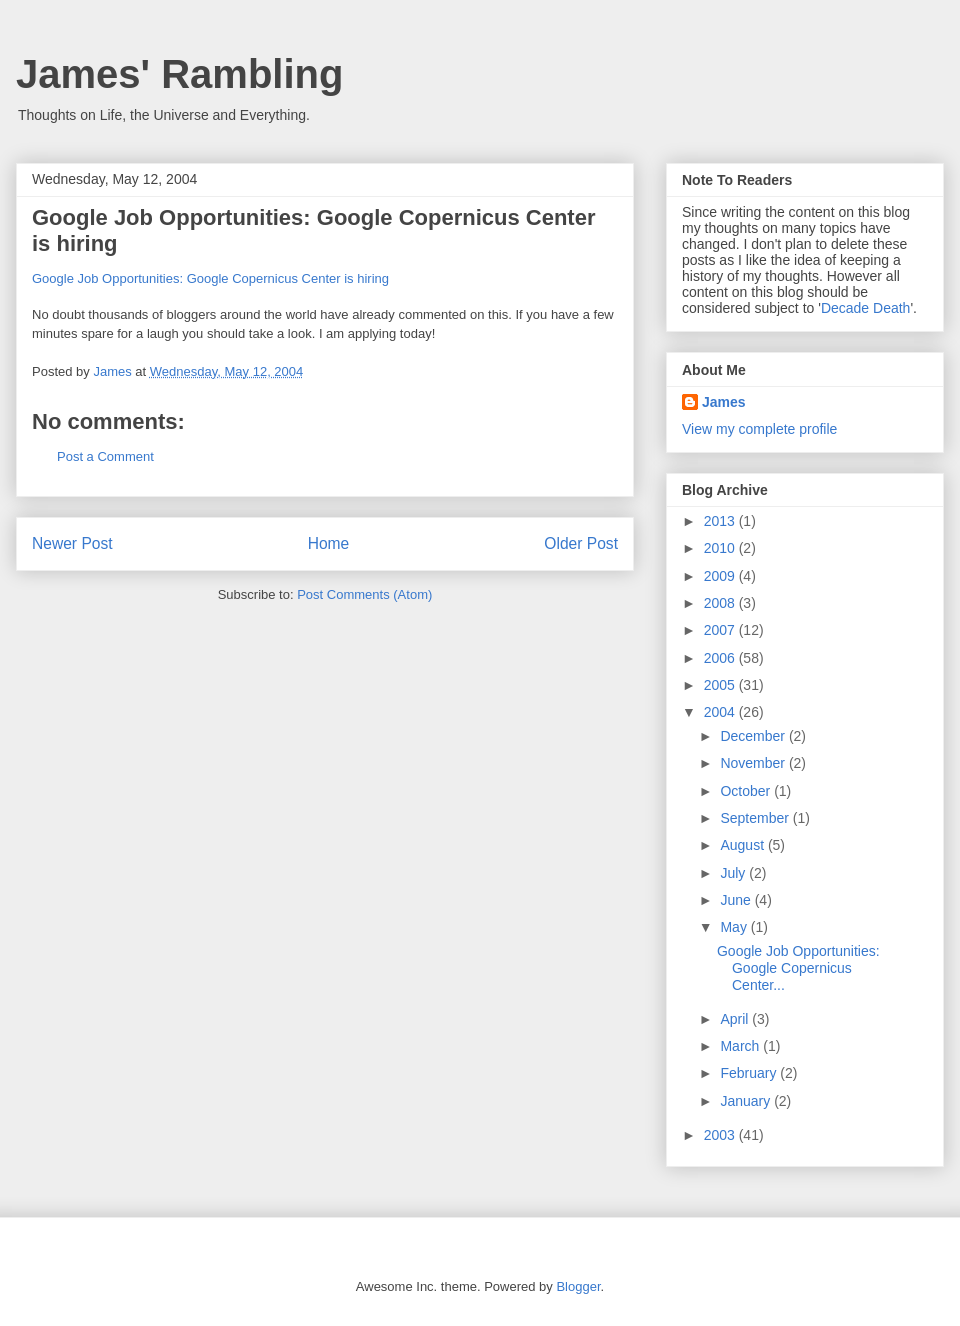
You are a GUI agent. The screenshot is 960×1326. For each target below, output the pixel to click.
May (735, 927)
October (747, 791)
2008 (721, 603)
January (747, 1101)
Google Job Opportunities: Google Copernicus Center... (798, 968)
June (737, 900)
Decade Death (866, 308)
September (756, 818)
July (734, 873)
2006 (721, 658)
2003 (721, 1135)
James (724, 402)
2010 (721, 548)
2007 (721, 630)
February (750, 1073)
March (741, 1046)
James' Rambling (179, 74)
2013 (721, 521)
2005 (721, 685)
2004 (721, 712)
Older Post (581, 543)
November (754, 763)
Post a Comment (105, 456)
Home (329, 543)
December (754, 736)
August (743, 845)
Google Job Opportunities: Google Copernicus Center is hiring (210, 278)
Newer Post (72, 543)
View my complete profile (759, 429)
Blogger (578, 1286)
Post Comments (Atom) (364, 594)
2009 (721, 576)
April (736, 1019)
